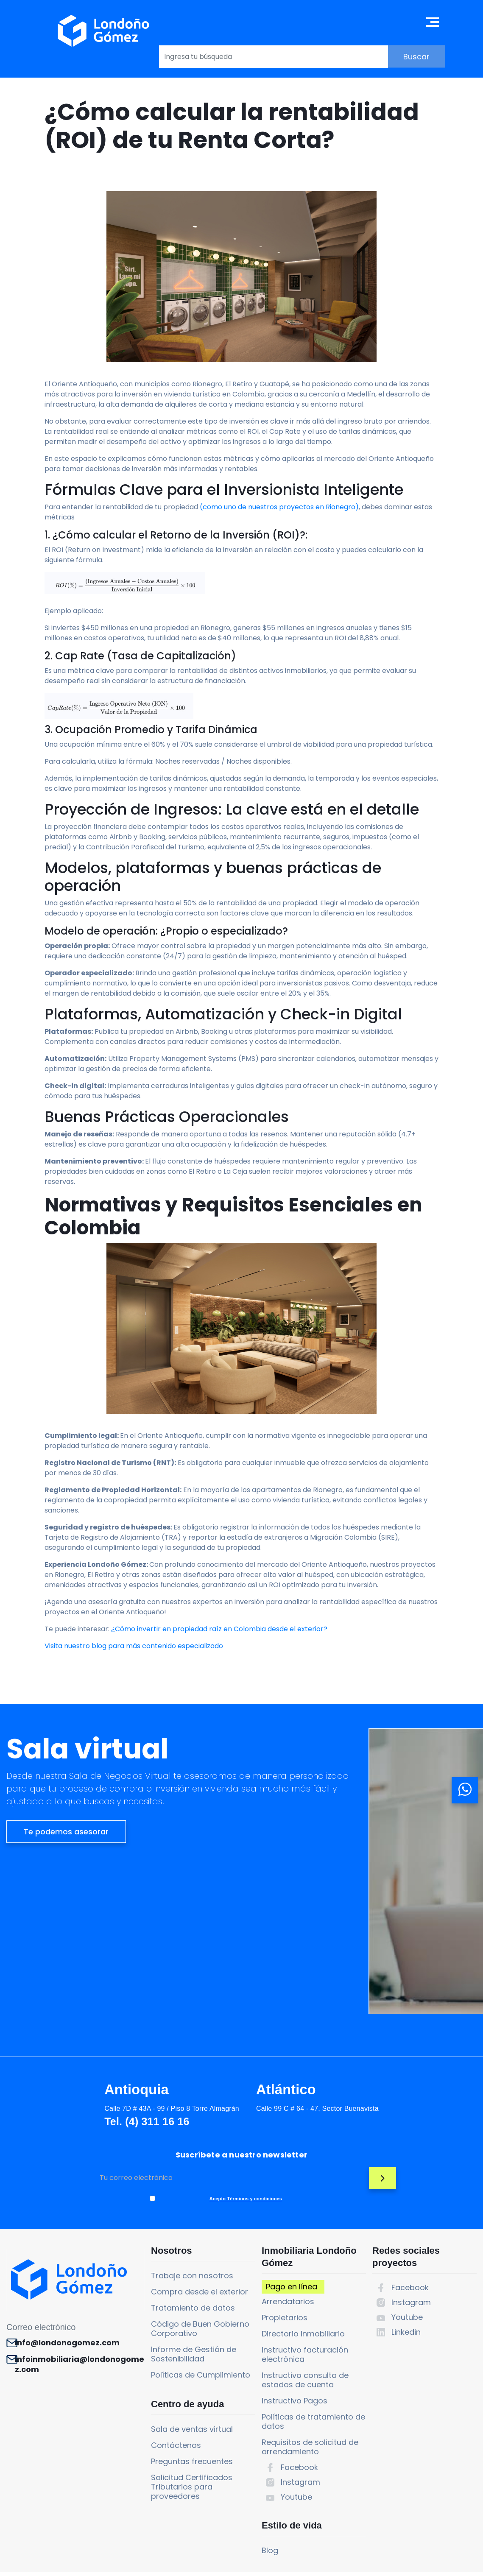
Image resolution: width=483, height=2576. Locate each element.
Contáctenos (160, 2409)
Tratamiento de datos (177, 2263)
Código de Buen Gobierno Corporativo (184, 2284)
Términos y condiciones (162, 2563)
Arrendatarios (278, 2257)
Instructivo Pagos (285, 2356)
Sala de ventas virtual (176, 2393)
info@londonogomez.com (72, 2301)
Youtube (287, 2452)
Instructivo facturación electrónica (295, 2310)
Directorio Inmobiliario (293, 2289)
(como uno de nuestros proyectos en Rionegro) (279, 530)
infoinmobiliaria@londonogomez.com (74, 2328)
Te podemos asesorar (66, 1977)
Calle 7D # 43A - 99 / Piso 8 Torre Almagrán (88, 2120)
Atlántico (205, 2101)
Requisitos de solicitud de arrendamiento (300, 2402)
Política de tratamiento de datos (306, 2563)
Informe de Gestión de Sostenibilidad (178, 2309)
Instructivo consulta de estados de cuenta (295, 2335)
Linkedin (403, 2287)
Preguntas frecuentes (176, 2425)
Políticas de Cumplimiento (185, 2330)
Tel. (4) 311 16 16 (63, 2134)
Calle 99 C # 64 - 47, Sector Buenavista (234, 2120)
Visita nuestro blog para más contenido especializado (134, 1728)
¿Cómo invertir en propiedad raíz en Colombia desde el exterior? (219, 1711)
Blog (260, 2514)
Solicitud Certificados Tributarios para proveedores (176, 2450)
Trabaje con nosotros (176, 2231)
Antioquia (55, 2101)
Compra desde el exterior (183, 2247)
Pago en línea (282, 2242)
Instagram (291, 2437)
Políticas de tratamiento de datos (304, 2377)
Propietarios (275, 2273)
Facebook (290, 2422)
